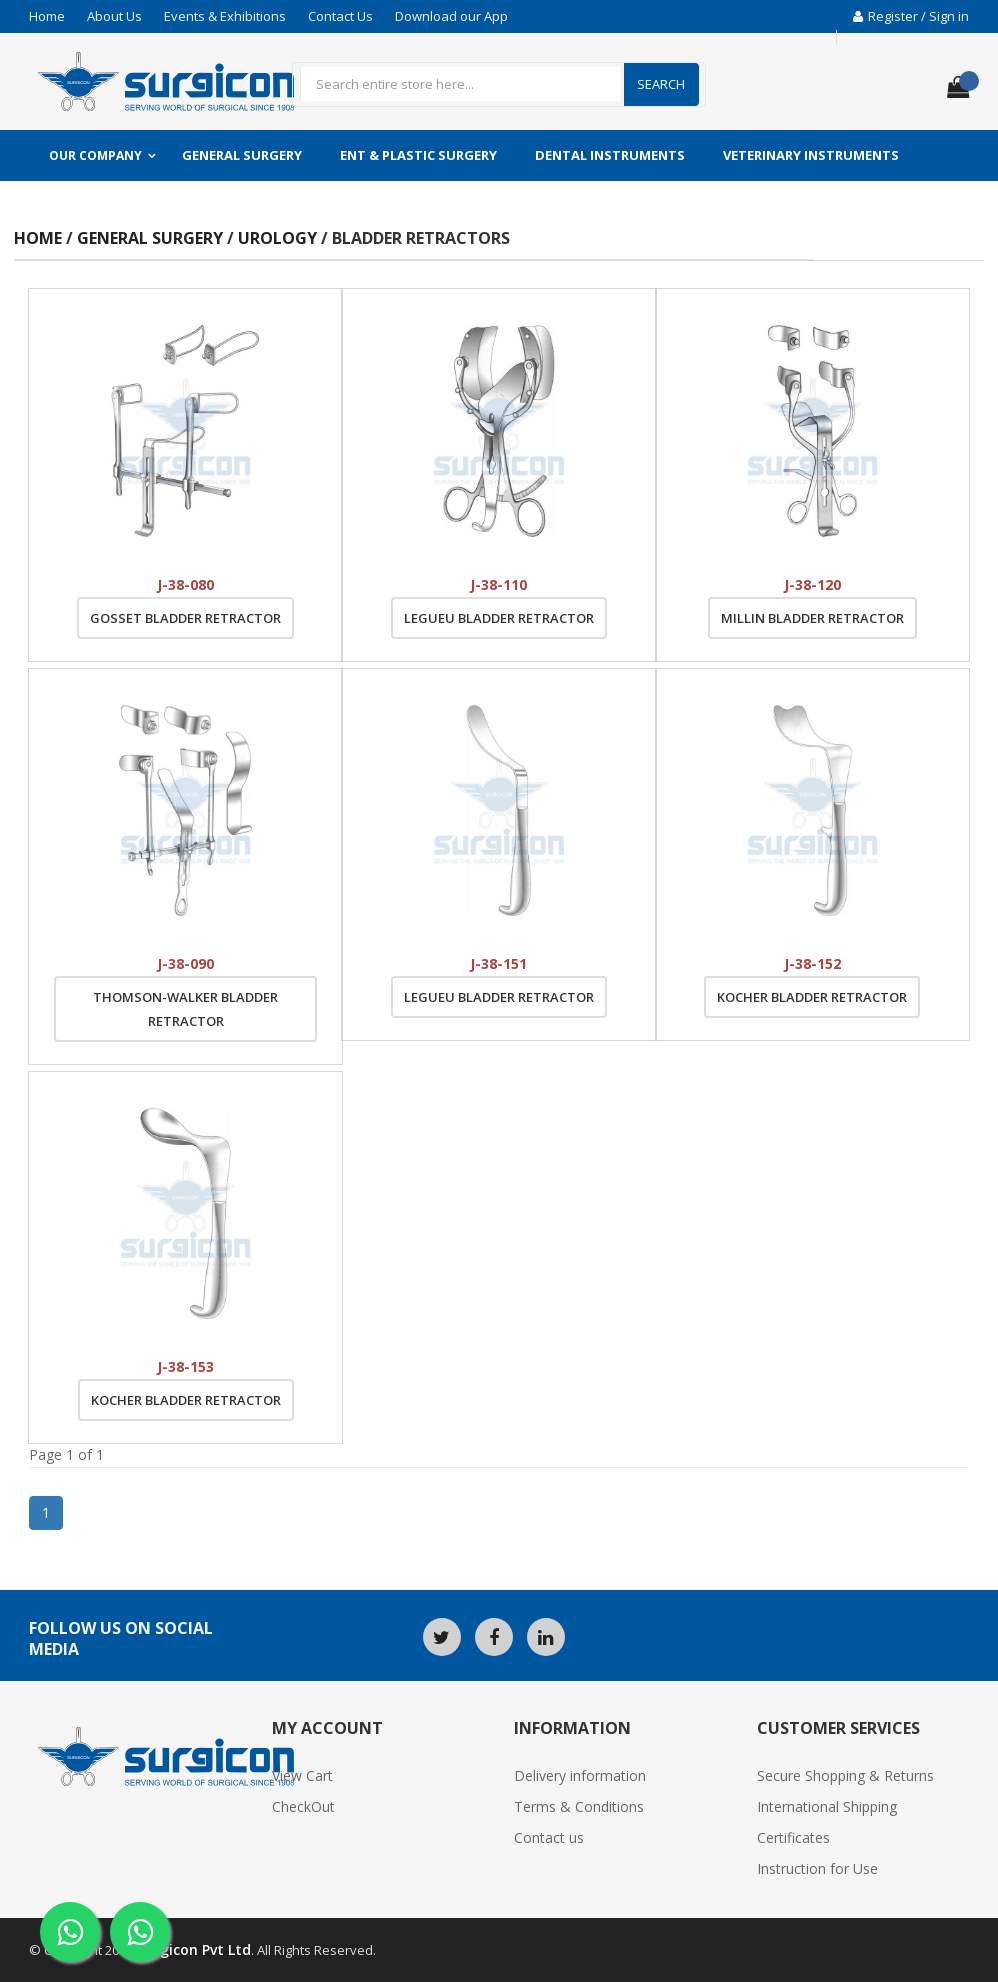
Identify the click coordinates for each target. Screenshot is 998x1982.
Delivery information (580, 1775)
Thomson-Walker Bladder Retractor (185, 1009)
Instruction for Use (817, 1868)
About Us (114, 16)
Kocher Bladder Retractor (812, 997)
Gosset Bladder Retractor (185, 618)
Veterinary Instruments (811, 155)
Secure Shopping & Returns (845, 1775)
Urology (279, 238)
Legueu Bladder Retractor (499, 618)
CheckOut (303, 1806)
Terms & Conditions (579, 1806)
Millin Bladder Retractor (812, 618)
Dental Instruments (610, 155)
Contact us (549, 1837)
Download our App (451, 16)
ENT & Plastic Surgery (418, 155)
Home (47, 16)
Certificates (793, 1837)
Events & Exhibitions (225, 16)
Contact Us (340, 16)
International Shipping (827, 1806)
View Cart (302, 1775)
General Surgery (242, 155)
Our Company (95, 155)
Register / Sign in (911, 16)
